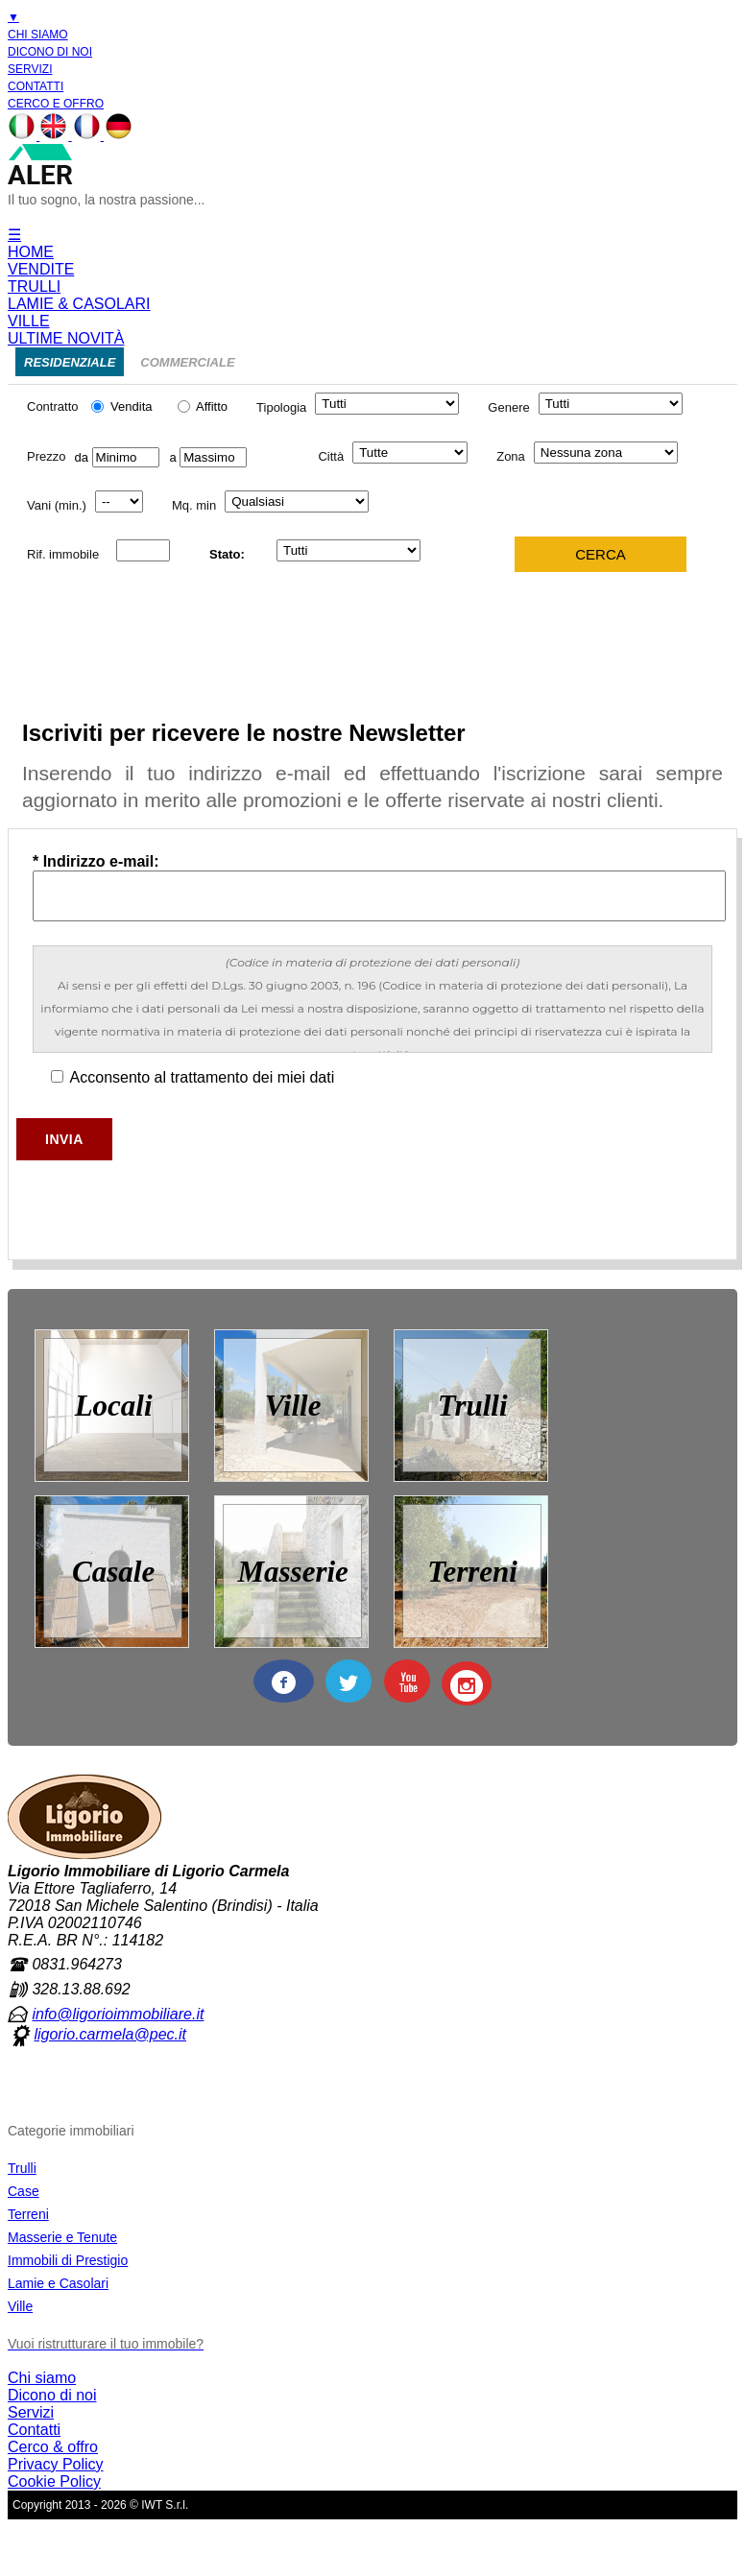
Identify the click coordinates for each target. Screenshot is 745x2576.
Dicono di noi (52, 2395)
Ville (20, 2306)
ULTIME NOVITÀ (66, 338)
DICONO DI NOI (50, 52)
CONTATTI (35, 86)
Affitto (203, 406)
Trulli (22, 2168)
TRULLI (34, 286)
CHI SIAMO (38, 34)
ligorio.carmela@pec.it (110, 2034)
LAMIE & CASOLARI (79, 304)
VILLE (29, 321)
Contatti (34, 2429)
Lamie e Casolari (58, 2283)
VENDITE (41, 269)
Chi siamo (42, 2378)
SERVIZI (30, 69)
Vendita (119, 406)
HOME (31, 252)
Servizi (31, 2412)
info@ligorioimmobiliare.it (118, 2014)
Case (23, 2191)
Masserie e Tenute (62, 2237)
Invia (64, 1139)
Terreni (28, 2214)
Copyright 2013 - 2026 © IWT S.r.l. (100, 2505)
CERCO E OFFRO (56, 103)
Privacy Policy (56, 2464)
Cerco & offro (53, 2447)
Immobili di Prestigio (68, 2260)
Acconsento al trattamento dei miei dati (192, 1077)
